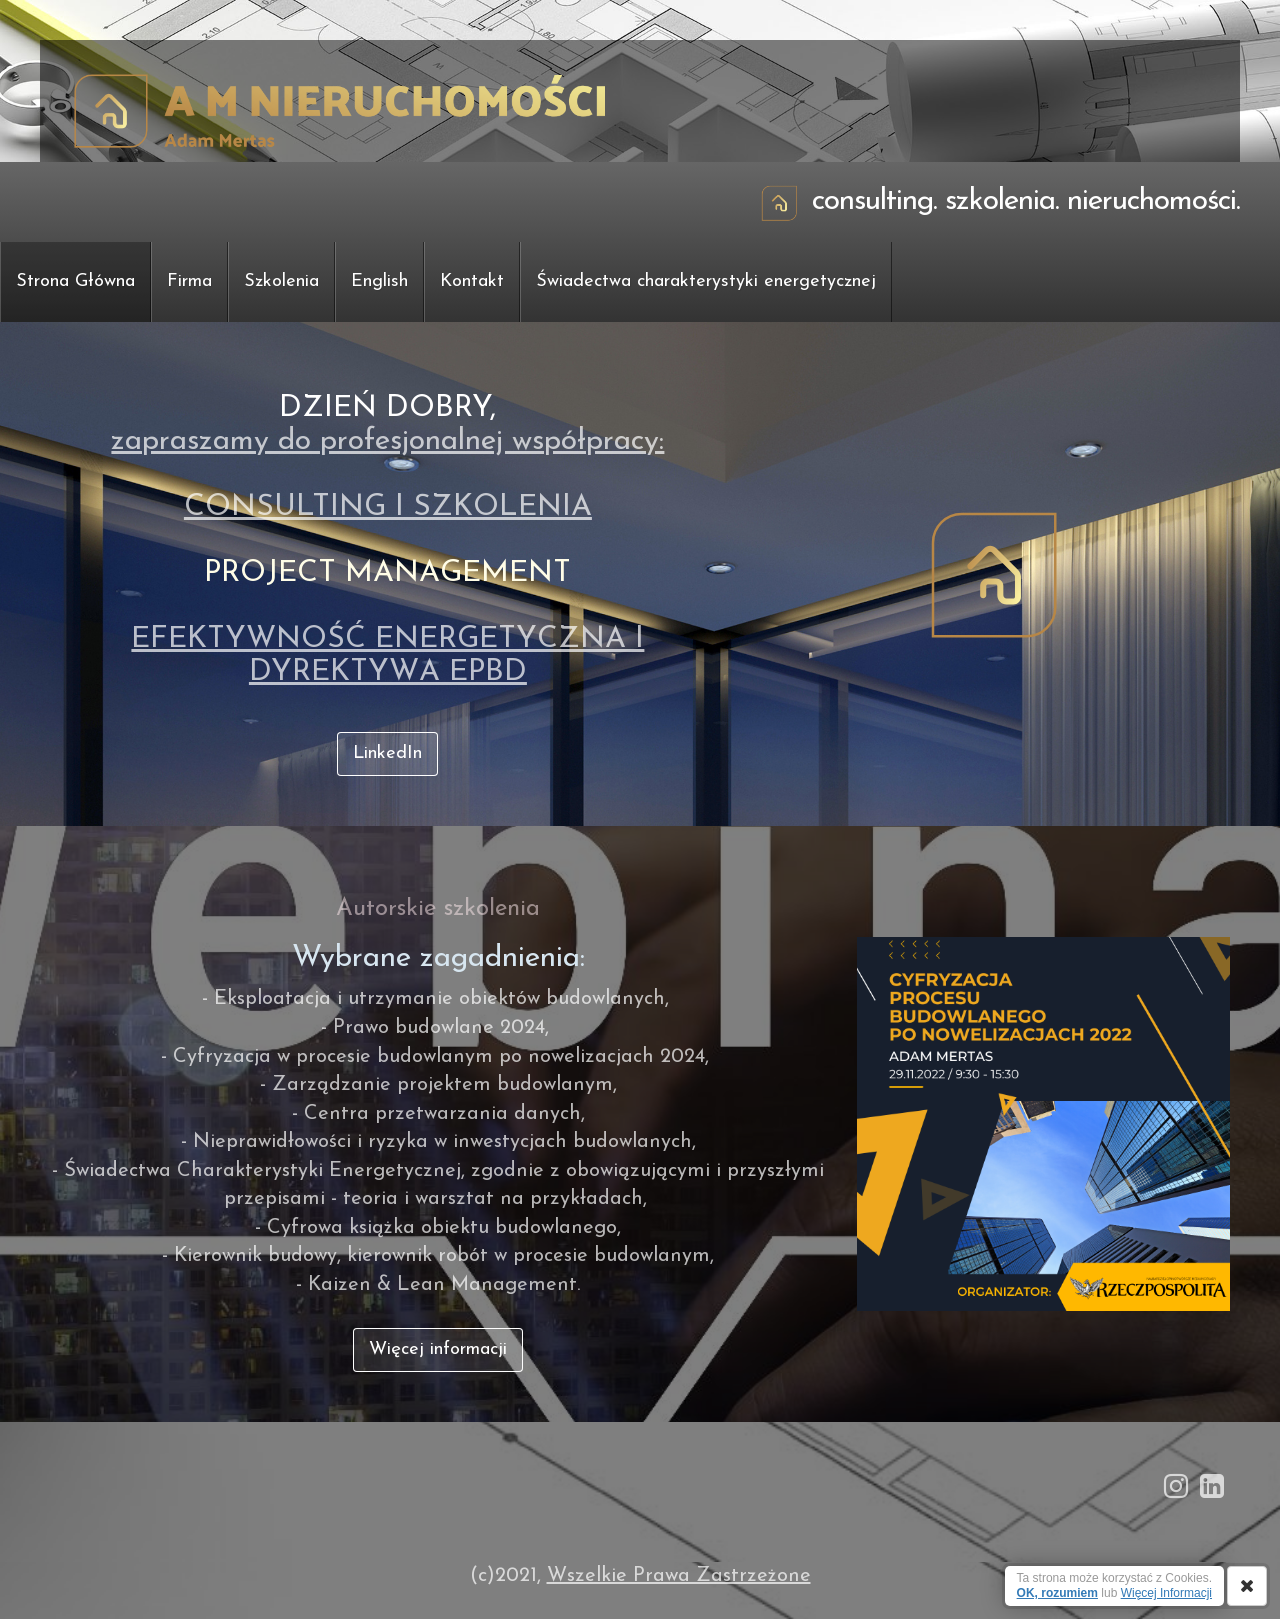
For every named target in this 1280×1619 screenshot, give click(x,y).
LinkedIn (387, 753)
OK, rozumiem (1057, 1593)
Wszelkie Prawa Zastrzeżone (679, 1576)
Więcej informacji (438, 1349)
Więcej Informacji (1166, 1593)
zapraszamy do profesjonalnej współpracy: (387, 441)
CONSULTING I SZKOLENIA (388, 507)
